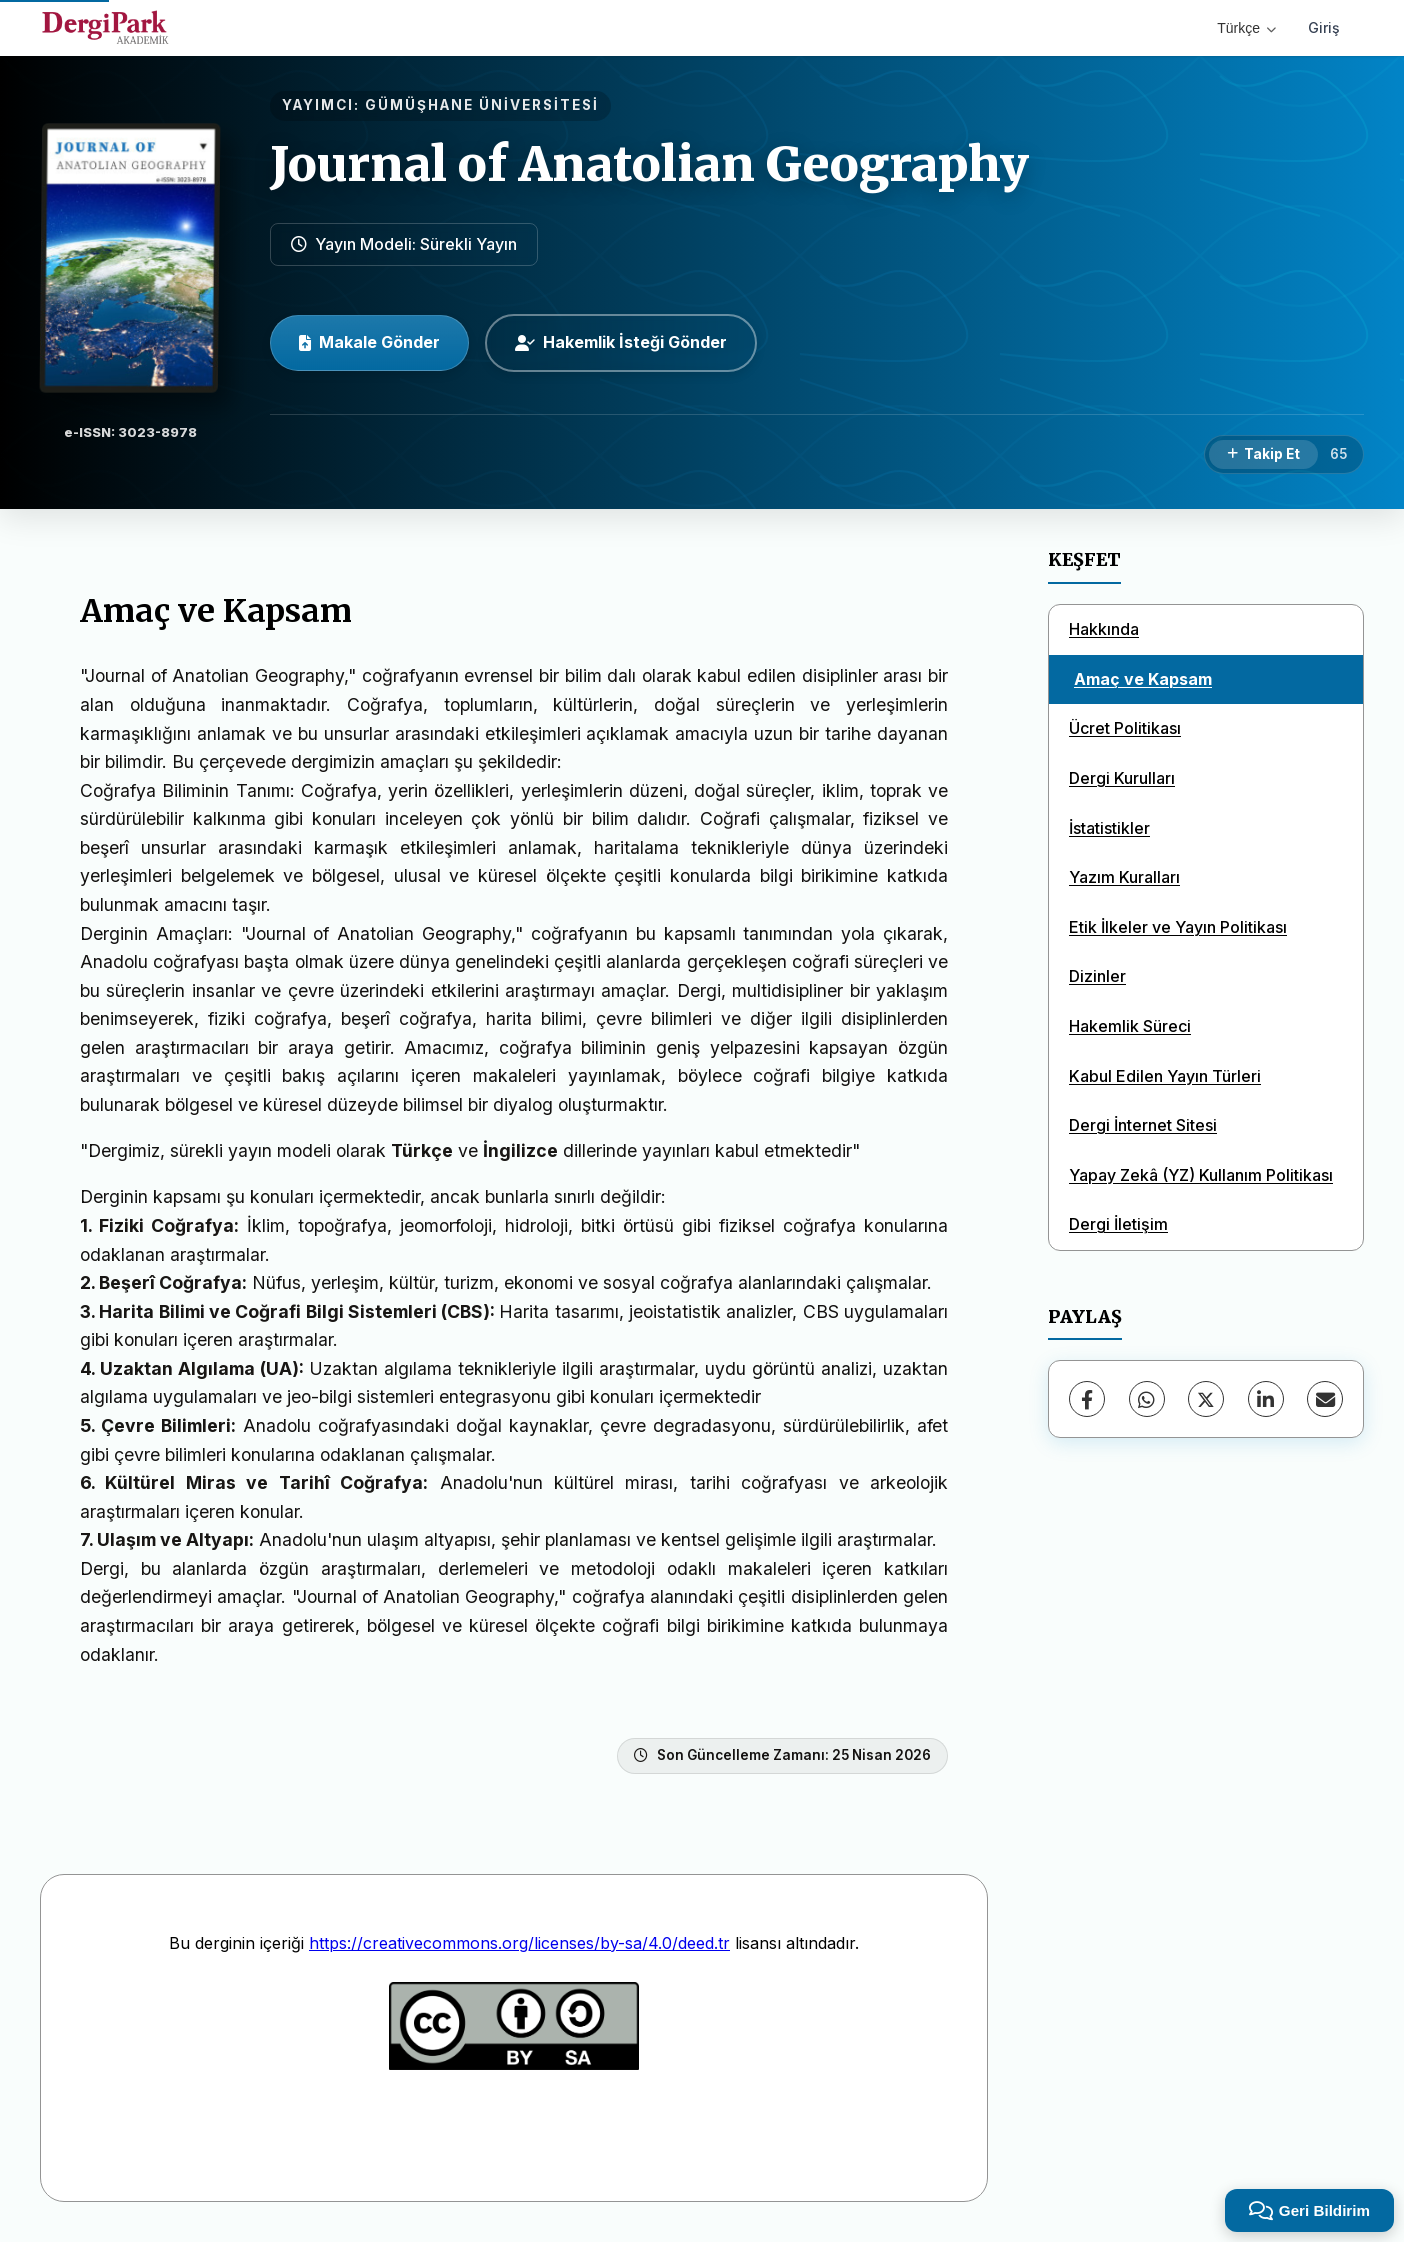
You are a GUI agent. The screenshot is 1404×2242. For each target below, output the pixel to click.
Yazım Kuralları (1124, 877)
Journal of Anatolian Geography (649, 164)
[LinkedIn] (1266, 1399)
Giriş (1324, 27)
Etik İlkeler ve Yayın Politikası (1178, 927)
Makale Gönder (369, 342)
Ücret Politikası (1125, 728)
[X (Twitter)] (1206, 1399)
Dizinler (1097, 976)
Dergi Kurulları (1122, 778)
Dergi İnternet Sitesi (1143, 1125)
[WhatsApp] (1147, 1399)
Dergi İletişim (1118, 1224)
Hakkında (1104, 629)
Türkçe (1246, 28)
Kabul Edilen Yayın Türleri (1165, 1076)
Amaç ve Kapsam (1143, 679)
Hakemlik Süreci (1130, 1026)
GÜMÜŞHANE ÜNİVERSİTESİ (482, 105)
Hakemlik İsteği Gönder (621, 342)
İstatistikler (1109, 828)
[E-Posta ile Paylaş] (1325, 1399)
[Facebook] (1087, 1399)
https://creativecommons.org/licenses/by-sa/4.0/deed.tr (519, 1943)
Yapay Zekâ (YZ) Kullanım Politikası (1201, 1175)
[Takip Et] (1263, 455)
